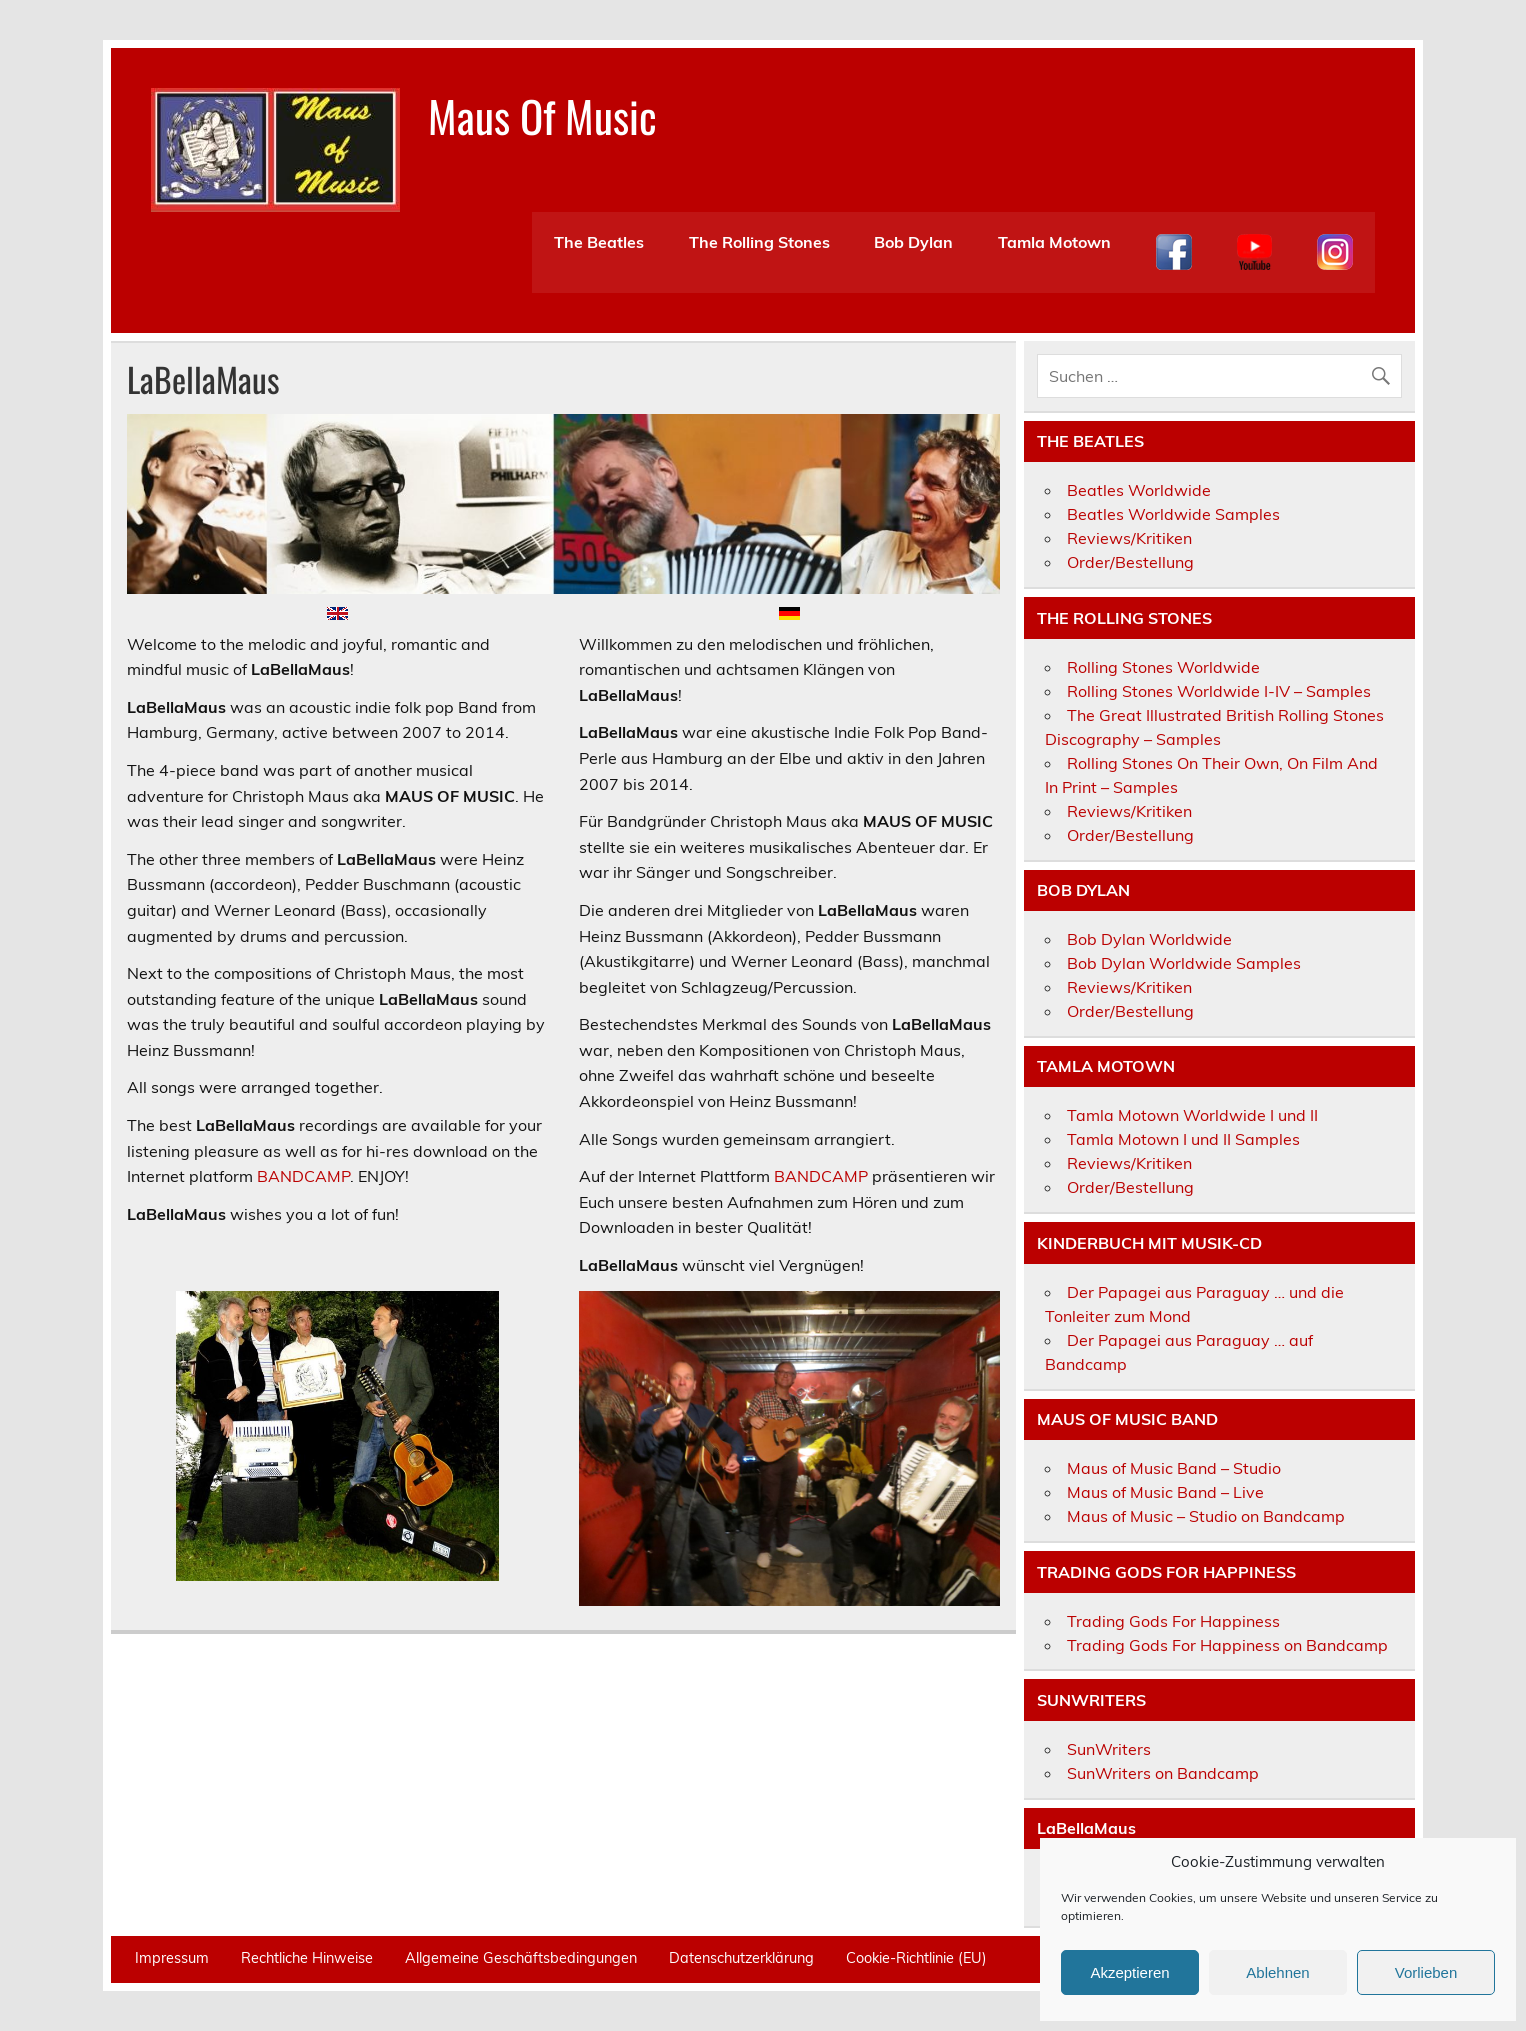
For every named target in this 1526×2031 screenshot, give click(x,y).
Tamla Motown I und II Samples (1183, 1139)
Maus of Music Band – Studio (1174, 1468)
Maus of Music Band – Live (1165, 1492)
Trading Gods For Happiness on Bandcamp (1227, 1645)
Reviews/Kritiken (1129, 538)
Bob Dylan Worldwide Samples (1184, 963)
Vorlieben (1426, 1972)
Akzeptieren (1129, 1972)
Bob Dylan (913, 242)
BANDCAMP (303, 1176)
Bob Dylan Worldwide (1149, 939)
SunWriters (1109, 1749)
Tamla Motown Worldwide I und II (1192, 1115)
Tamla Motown (1054, 242)
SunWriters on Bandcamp (1163, 1773)
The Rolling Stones (759, 242)
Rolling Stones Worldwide (1163, 667)
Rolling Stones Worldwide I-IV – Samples (1219, 691)
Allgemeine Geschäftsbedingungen (521, 1958)
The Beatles (599, 242)
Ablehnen (1277, 1972)
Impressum (172, 1958)
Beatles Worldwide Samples (1173, 514)
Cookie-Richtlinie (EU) (916, 1958)
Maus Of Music (542, 115)
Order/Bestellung (1130, 562)
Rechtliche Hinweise (307, 1958)
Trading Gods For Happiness (1173, 1621)
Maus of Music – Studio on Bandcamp (1206, 1516)
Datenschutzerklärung (741, 1958)
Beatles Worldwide (1139, 490)
